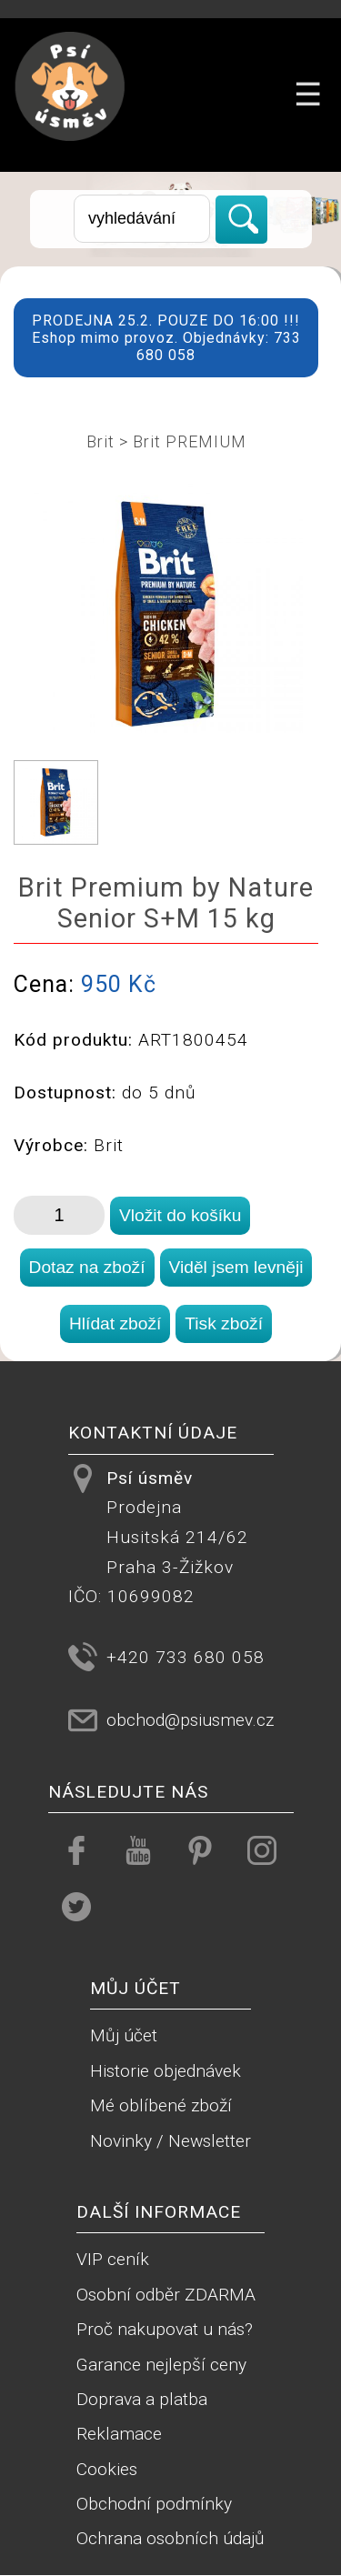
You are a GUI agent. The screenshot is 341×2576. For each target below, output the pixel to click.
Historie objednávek (165, 2070)
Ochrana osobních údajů (170, 2538)
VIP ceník (112, 2259)
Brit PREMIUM (189, 441)
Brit (100, 441)
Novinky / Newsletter (170, 2140)
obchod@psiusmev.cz (190, 1719)
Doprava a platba (141, 2399)
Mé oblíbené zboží (161, 2105)
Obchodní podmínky (154, 2503)
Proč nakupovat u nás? (164, 2329)
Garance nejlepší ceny (161, 2364)
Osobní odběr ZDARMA (166, 2294)
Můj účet (123, 2035)
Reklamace (119, 2433)
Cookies (106, 2469)
